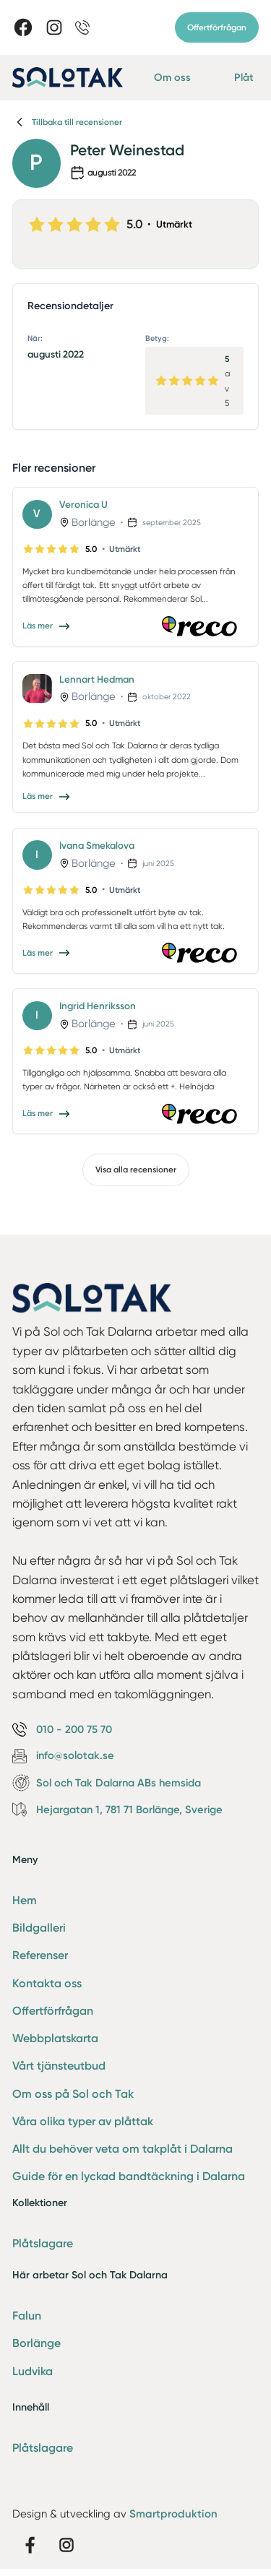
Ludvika (32, 2371)
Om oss (172, 77)
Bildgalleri (39, 1928)
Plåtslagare (42, 2243)
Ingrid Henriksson (97, 1005)
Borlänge (36, 2343)
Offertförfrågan (216, 27)
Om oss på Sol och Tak (73, 2094)
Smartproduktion (173, 2513)
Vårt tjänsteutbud (59, 2066)
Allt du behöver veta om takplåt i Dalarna (122, 2149)
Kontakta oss (47, 1983)
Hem (24, 1900)
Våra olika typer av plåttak (82, 2121)
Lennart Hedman (96, 679)
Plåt (244, 77)
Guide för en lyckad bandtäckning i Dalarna (128, 2176)
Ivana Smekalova (96, 845)
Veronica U (83, 504)
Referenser (40, 1955)
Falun (26, 2315)
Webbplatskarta (55, 2038)
